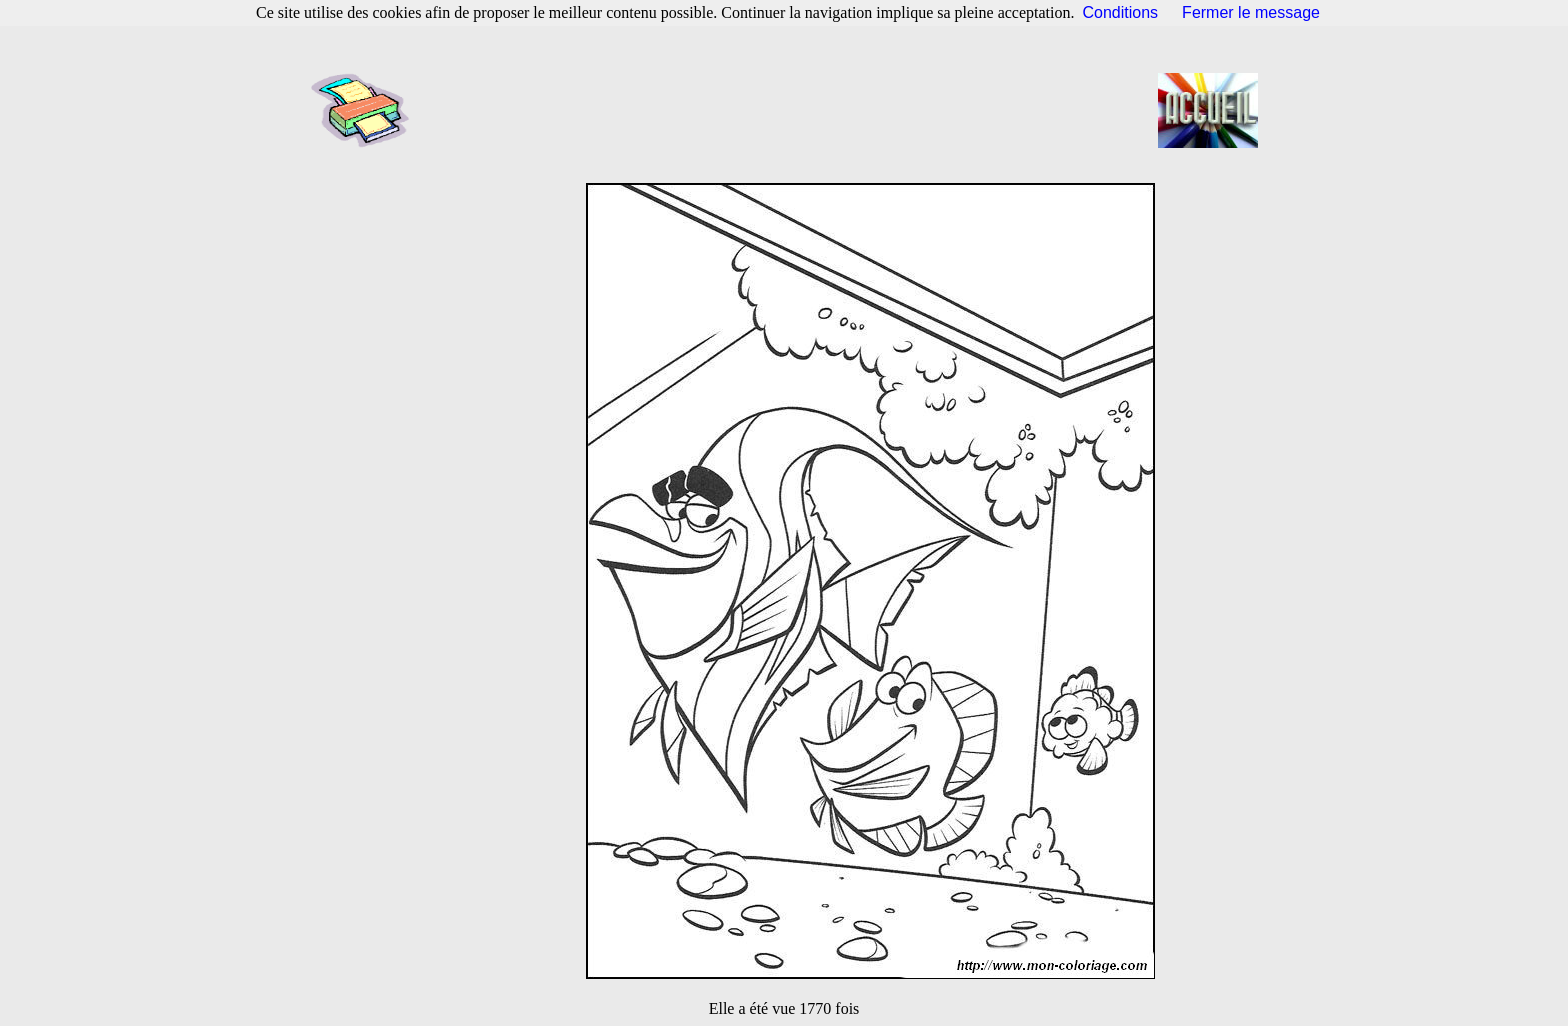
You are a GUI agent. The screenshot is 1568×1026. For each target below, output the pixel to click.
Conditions (1121, 12)
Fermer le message (1251, 12)
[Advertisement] (790, 110)
